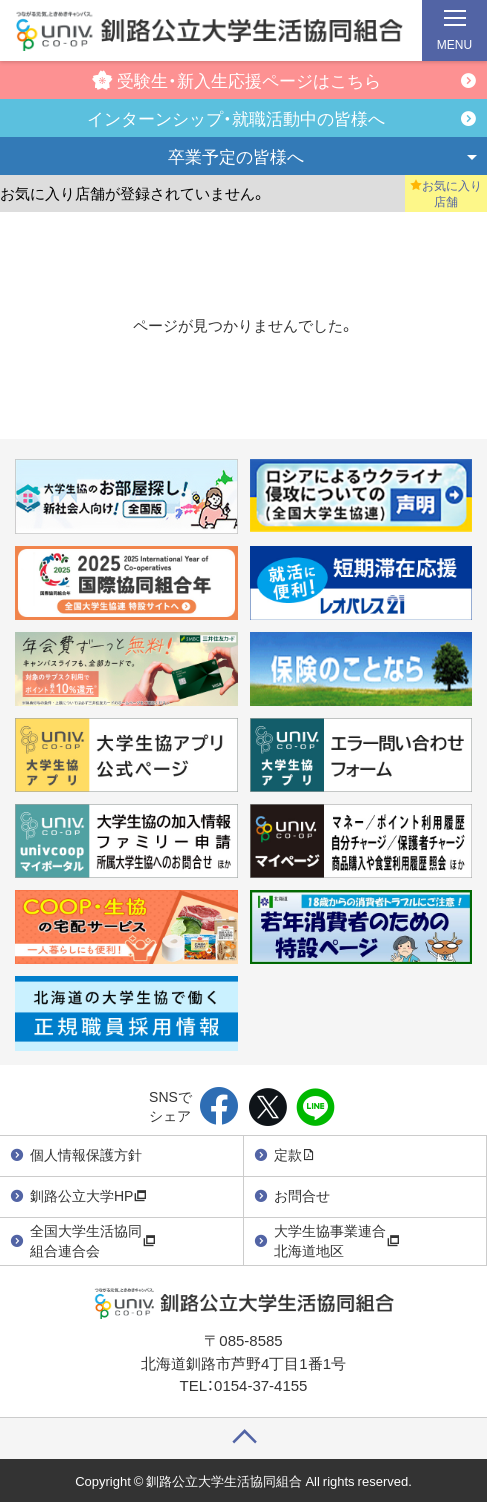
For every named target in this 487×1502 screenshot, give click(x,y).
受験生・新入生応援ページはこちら (236, 79)
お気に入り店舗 (446, 193)
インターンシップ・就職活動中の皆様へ (236, 117)
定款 (295, 1154)
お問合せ (302, 1195)
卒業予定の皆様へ (236, 155)
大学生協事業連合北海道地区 (337, 1240)
